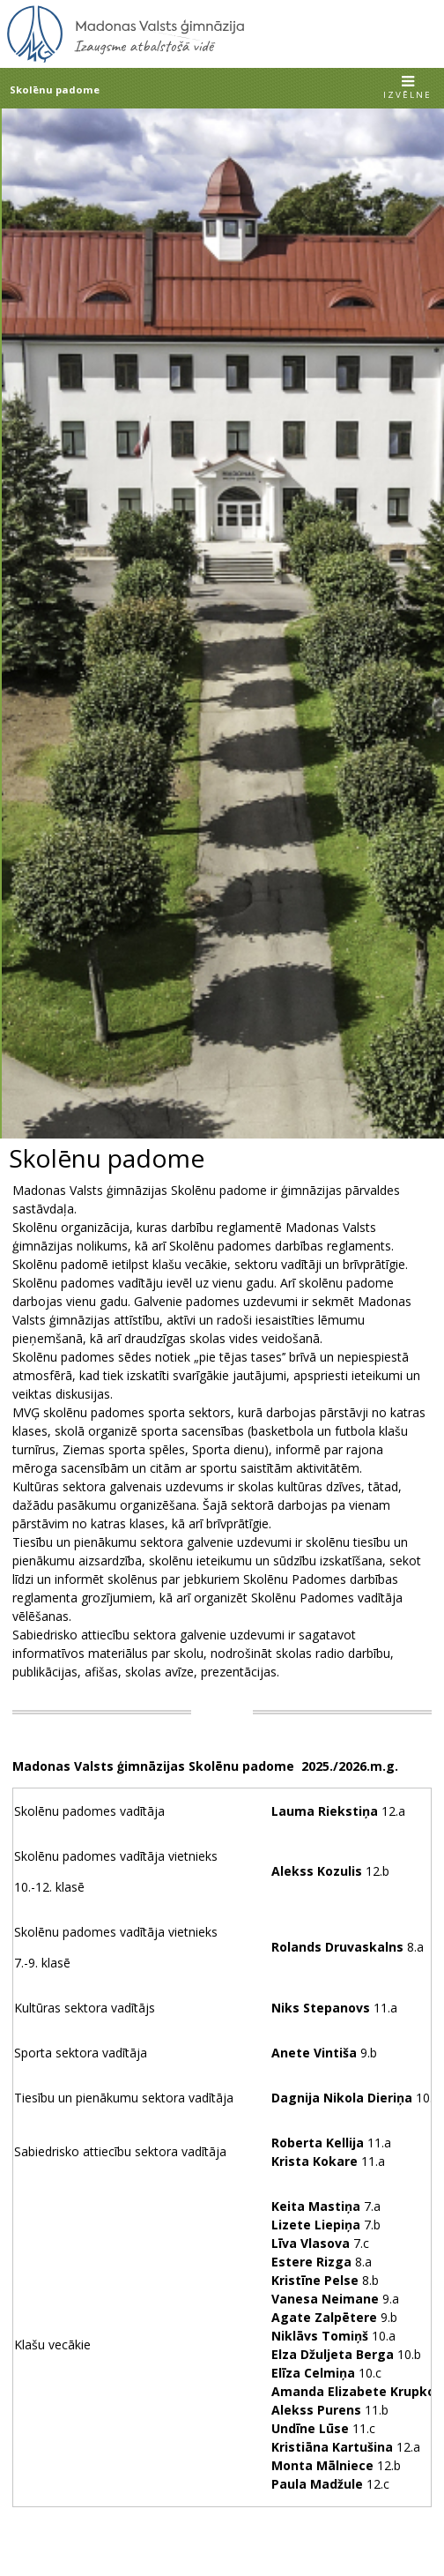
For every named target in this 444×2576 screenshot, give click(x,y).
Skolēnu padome (55, 89)
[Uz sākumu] (125, 59)
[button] (407, 88)
